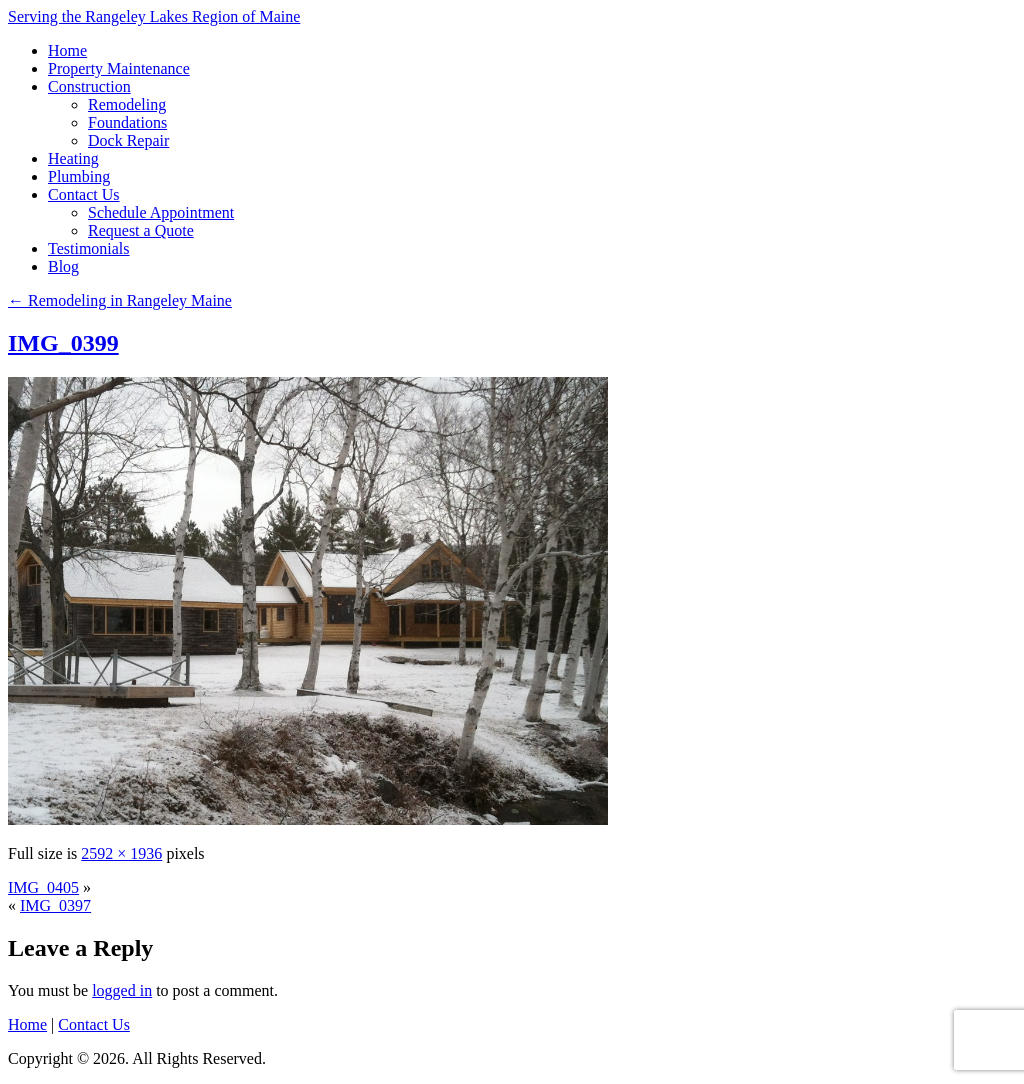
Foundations (127, 122)
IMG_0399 (63, 343)
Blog (63, 266)
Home (67, 50)
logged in (122, 990)
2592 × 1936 (121, 853)
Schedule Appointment (161, 212)
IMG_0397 (55, 905)
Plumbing (79, 176)
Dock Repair (128, 140)
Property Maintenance (119, 68)
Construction (89, 86)
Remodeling (127, 104)
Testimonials (89, 248)
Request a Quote (141, 230)
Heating (73, 158)
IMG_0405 (43, 887)
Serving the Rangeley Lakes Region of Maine (154, 16)
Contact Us (84, 194)
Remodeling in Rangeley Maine (120, 300)
